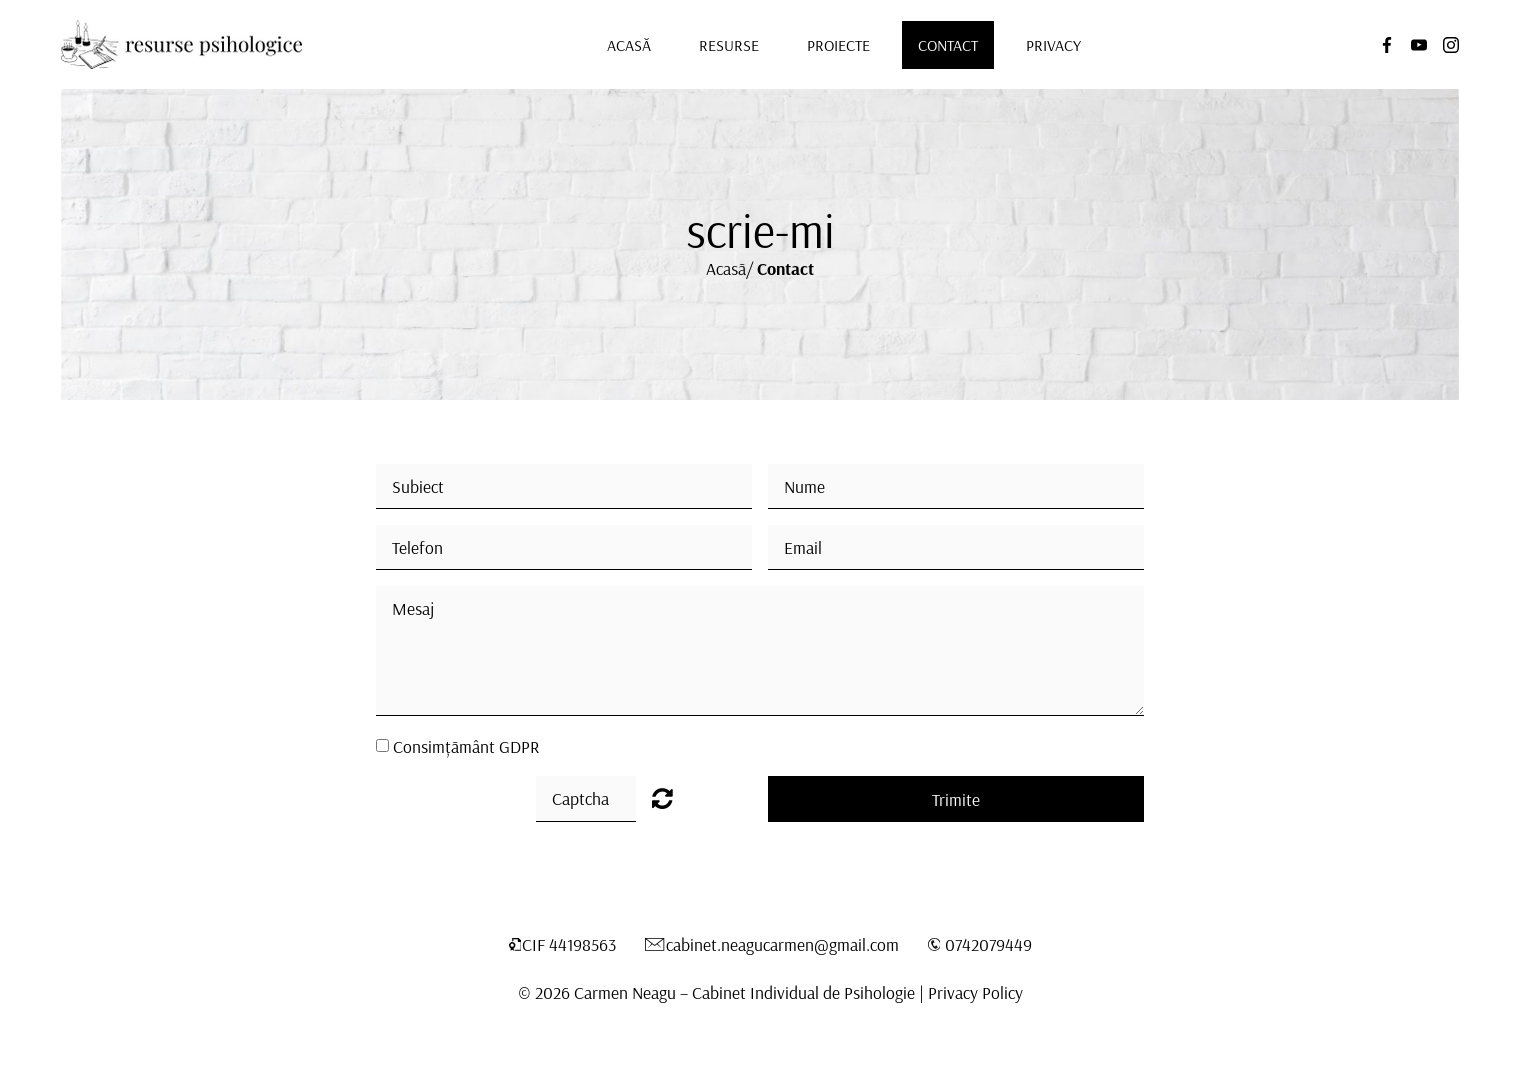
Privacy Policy (975, 992)
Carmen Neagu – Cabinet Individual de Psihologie (744, 992)
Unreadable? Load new (662, 798)
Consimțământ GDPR (466, 746)
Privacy (1053, 45)
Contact (948, 45)
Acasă (629, 45)
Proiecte (838, 45)
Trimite (956, 799)
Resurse (729, 45)
